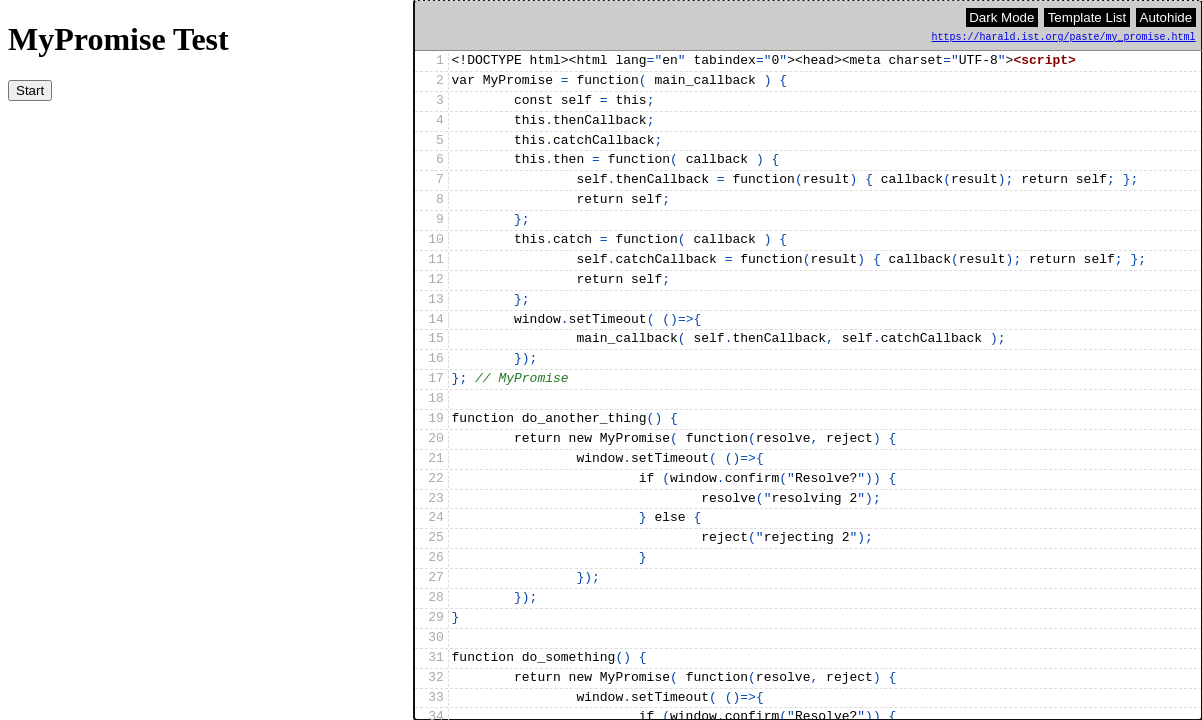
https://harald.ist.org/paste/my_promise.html (1064, 38)
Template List (1087, 17)
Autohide (1166, 17)
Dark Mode (1001, 17)
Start (30, 90)
